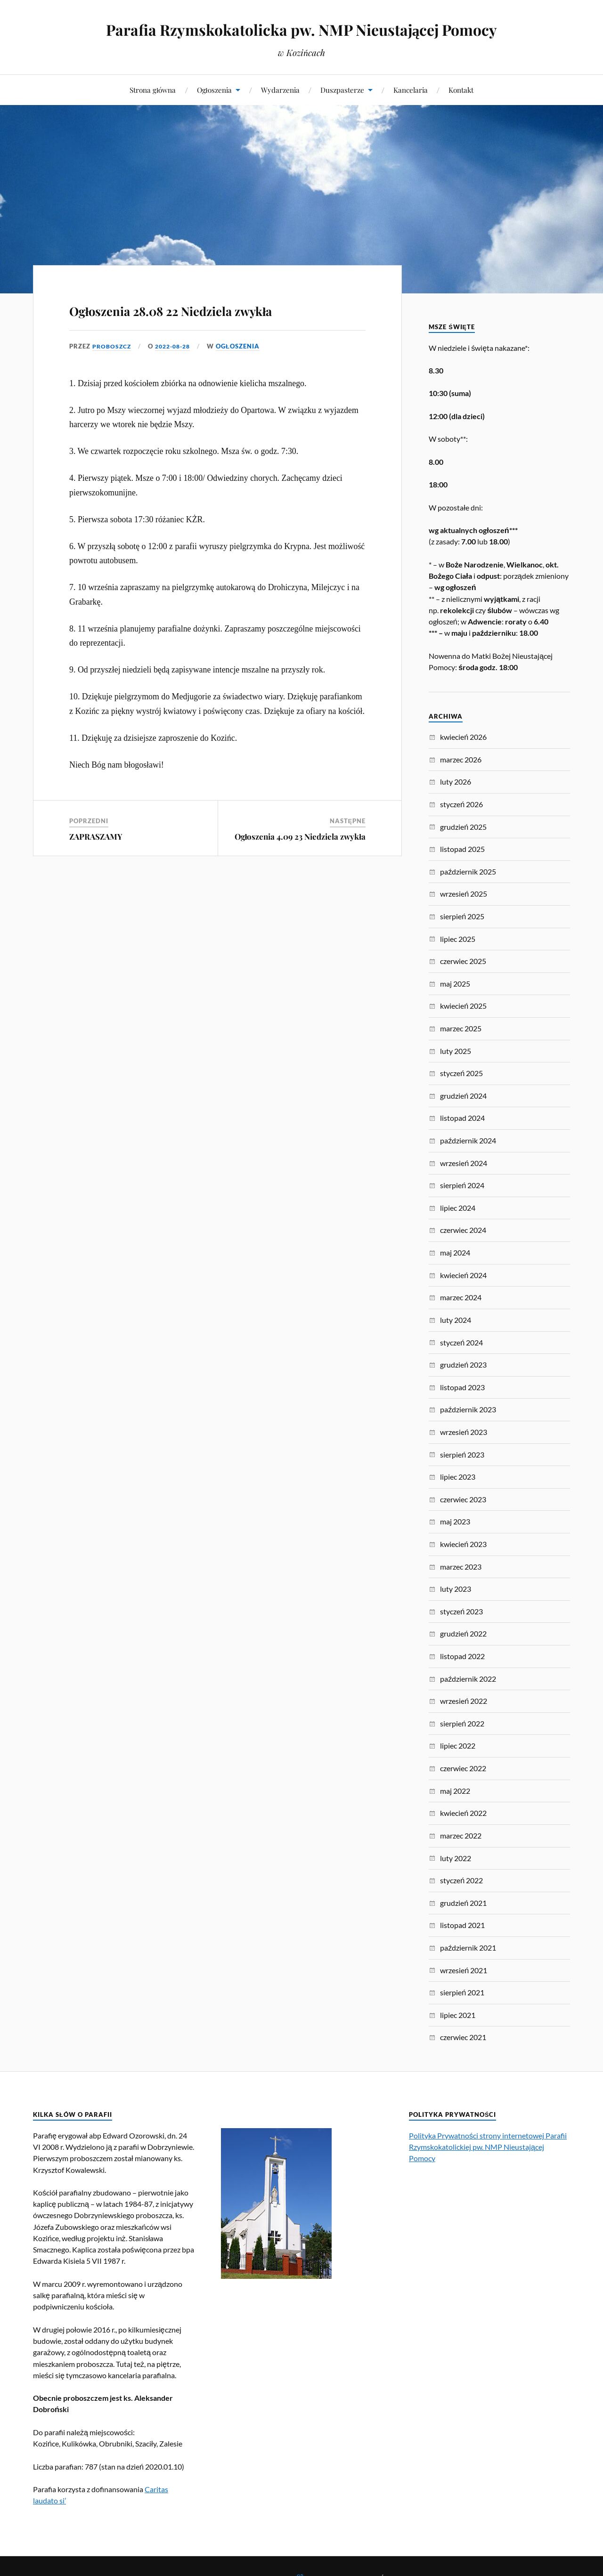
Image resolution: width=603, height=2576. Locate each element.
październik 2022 (468, 1678)
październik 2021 (468, 1947)
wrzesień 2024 (463, 1162)
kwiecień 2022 (463, 1812)
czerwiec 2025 (463, 960)
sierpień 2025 (462, 916)
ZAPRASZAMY (95, 864)
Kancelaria (410, 90)
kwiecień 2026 (463, 736)
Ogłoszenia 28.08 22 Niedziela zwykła (210, 320)
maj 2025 (455, 983)
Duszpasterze (342, 90)
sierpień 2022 (462, 1723)
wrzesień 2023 (463, 1431)
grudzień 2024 (463, 1095)
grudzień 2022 (463, 1633)
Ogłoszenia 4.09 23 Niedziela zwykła (300, 864)
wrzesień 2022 (463, 1700)
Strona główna (153, 90)
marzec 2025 (460, 1028)
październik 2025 (468, 871)
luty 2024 (455, 1319)
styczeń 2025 (461, 1073)
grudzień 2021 (463, 1902)
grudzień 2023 (463, 1364)
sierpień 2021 (462, 1992)
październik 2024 (468, 1140)
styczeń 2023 (461, 1611)
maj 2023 (455, 1521)
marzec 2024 (460, 1297)
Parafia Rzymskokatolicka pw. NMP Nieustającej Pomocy (301, 28)
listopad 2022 (462, 1656)
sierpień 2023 (462, 1454)
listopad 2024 (462, 1117)
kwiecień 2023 (463, 1543)
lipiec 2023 (457, 1476)
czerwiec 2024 (463, 1229)
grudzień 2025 (463, 826)
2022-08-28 (177, 373)
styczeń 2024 (461, 1342)
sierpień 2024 (462, 1185)
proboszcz (112, 373)
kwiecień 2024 (463, 1275)
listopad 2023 (462, 1387)
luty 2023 (455, 1588)
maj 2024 (455, 1252)
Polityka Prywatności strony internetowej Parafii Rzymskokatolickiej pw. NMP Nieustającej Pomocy (488, 2147)
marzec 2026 (460, 759)
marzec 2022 (460, 1835)
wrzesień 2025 (463, 893)
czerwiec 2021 (463, 2037)
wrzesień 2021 (463, 1970)
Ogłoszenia (214, 90)
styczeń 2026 (461, 804)
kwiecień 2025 (463, 1005)
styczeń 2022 (461, 1880)
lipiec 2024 (457, 1207)
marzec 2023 (460, 1566)
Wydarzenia (280, 90)
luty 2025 (455, 1050)
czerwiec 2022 (463, 1768)
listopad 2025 (462, 848)
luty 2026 (455, 781)
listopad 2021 (462, 1924)
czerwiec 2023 (463, 1499)
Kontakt (460, 90)
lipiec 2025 (457, 938)
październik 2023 (468, 1409)
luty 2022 (455, 1858)
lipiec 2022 (457, 1745)
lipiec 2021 (457, 2014)
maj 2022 (455, 1790)
